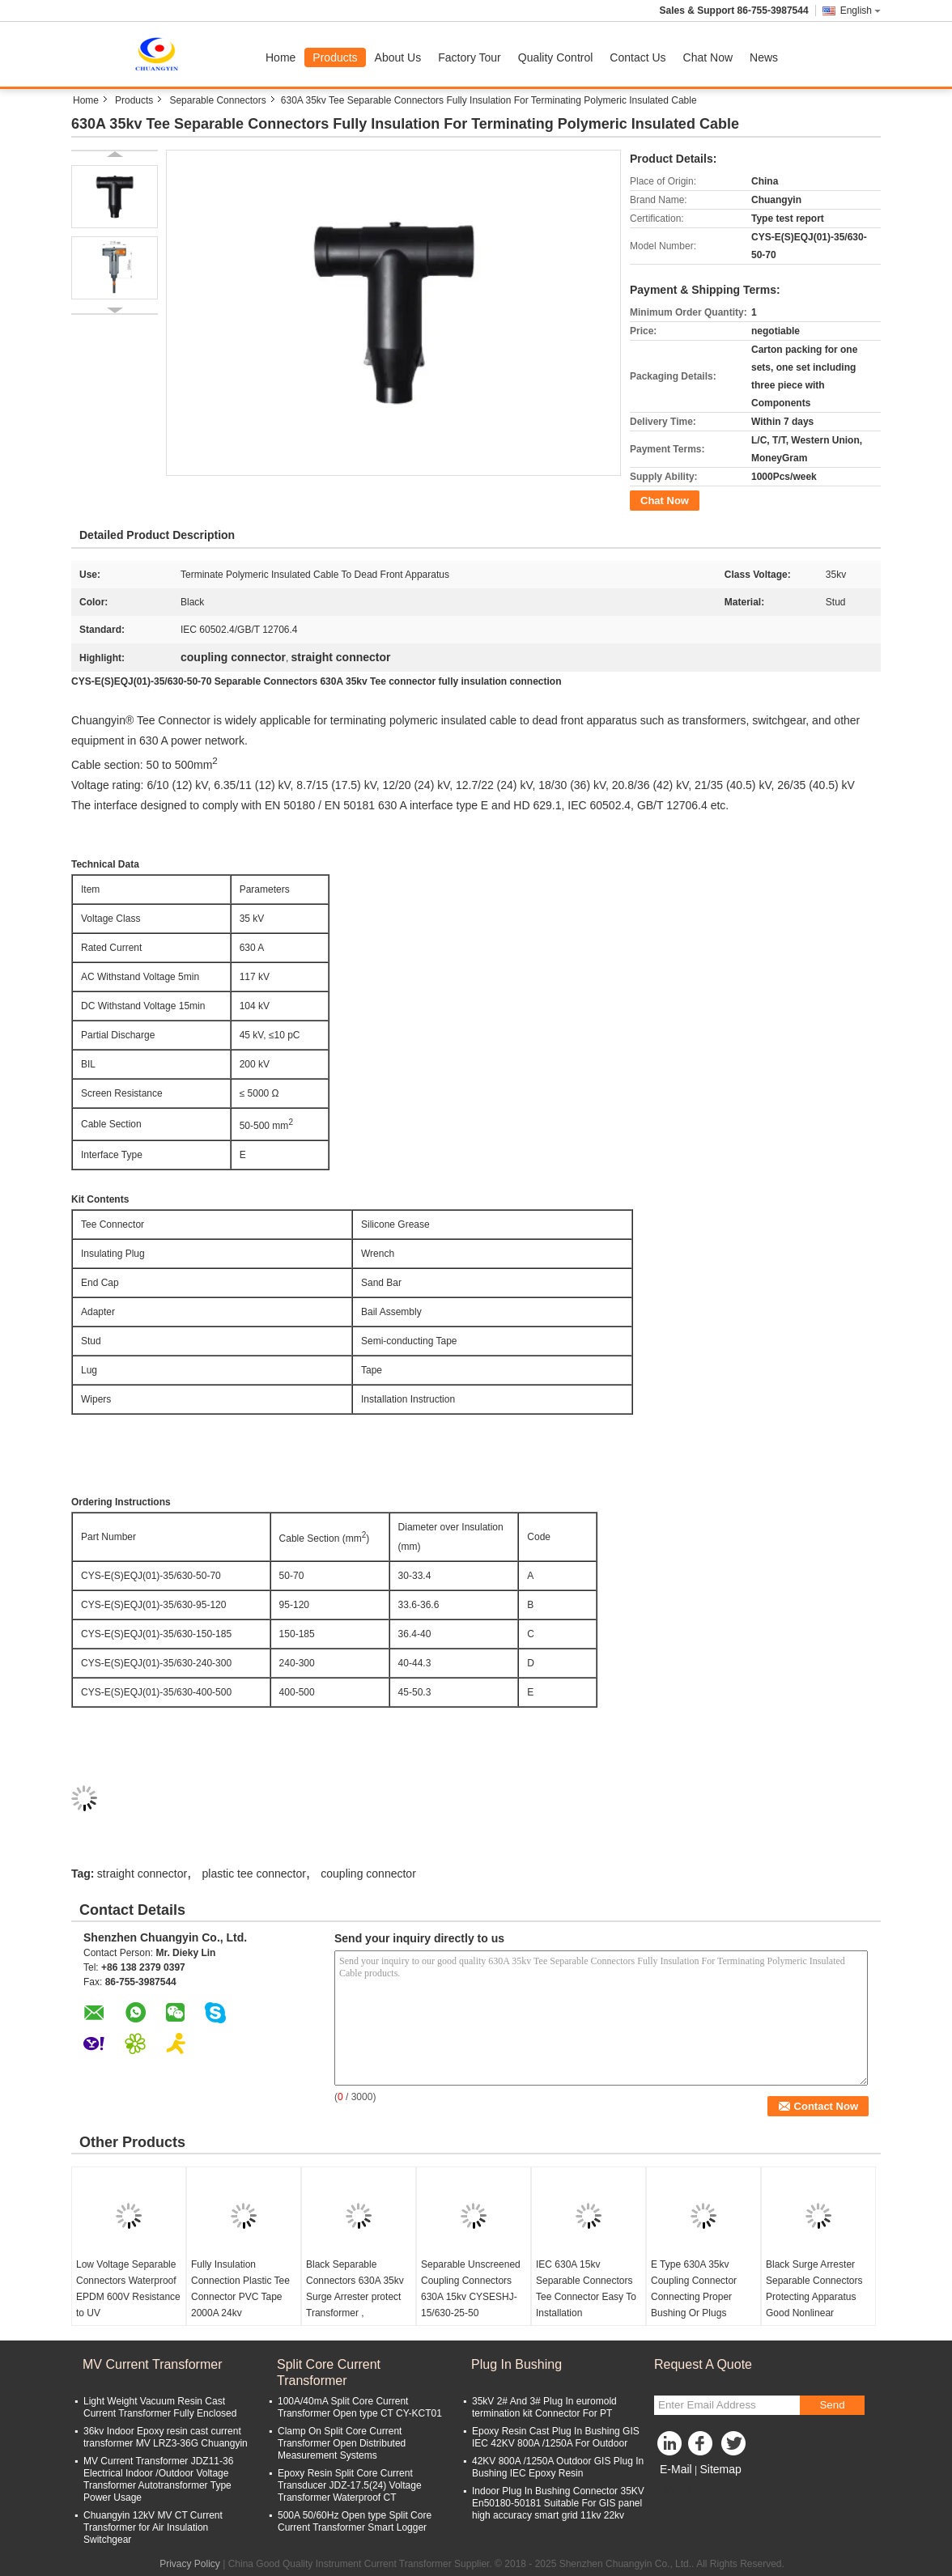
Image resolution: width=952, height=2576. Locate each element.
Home (280, 57)
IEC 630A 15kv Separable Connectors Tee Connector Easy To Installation (586, 2289)
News (764, 57)
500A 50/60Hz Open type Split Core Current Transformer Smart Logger (354, 2521)
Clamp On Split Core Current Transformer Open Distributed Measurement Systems (342, 2443)
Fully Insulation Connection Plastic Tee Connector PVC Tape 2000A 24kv (240, 2289)
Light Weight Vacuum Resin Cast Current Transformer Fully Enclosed (159, 2407)
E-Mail (676, 2469)
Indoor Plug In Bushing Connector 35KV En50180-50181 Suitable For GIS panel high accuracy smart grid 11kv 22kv (558, 2503)
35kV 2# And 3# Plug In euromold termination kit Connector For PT (544, 2407)
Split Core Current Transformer (328, 2372)
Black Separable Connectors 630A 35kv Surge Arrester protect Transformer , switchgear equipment (355, 2297)
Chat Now (708, 57)
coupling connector (368, 1873)
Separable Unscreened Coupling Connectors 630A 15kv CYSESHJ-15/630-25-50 (471, 2289)
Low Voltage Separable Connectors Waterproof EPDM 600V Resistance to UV (128, 2289)
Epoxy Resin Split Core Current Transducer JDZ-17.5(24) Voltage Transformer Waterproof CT (350, 2485)
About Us (398, 57)
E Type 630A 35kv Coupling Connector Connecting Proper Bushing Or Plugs (694, 2289)
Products (334, 57)
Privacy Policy (189, 2564)
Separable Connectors (217, 100)
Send (831, 2405)
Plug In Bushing (516, 2364)
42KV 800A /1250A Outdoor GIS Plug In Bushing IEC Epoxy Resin (558, 2467)
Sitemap (720, 2469)
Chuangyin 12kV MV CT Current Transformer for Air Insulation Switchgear (153, 2527)
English (860, 10)
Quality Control (555, 57)
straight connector (142, 1873)
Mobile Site (683, 2489)
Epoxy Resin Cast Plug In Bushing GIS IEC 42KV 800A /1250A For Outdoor (556, 2437)
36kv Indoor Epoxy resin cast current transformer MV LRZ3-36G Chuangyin (165, 2437)
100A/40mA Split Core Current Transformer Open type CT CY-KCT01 (360, 2407)
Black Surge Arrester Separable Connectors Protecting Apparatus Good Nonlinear (814, 2289)
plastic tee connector (254, 1873)
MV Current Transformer (152, 2364)
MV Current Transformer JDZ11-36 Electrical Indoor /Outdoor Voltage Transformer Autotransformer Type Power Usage (158, 2479)
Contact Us (637, 57)
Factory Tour (469, 57)
